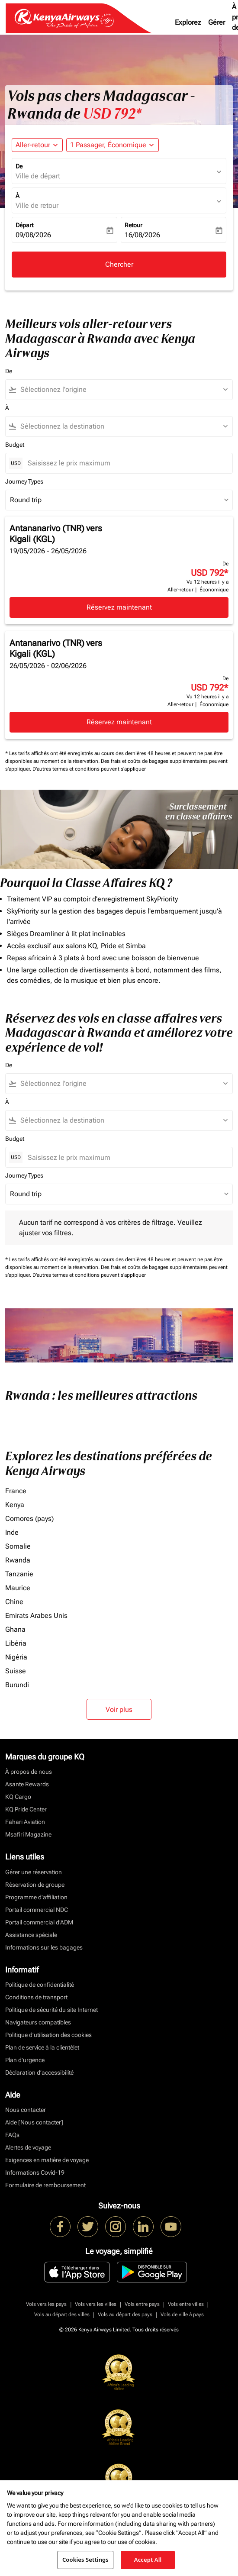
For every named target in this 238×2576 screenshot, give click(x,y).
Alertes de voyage (28, 2147)
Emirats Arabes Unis (36, 1615)
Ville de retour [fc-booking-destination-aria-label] (37, 205)
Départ (24, 225)
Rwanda (17, 1560)
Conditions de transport (36, 1997)
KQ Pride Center (26, 1809)
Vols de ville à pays (182, 2314)
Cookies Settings (85, 2559)
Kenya (14, 1505)
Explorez (188, 22)
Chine (14, 1602)
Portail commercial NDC (36, 1909)
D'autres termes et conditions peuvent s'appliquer (89, 769)
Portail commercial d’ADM (39, 1922)
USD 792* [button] (112, 114)
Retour (133, 225)
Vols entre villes (186, 2304)
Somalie (18, 1546)
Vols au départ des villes (62, 2314)
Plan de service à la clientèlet (42, 2047)
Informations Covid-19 (34, 2172)
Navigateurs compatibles (38, 2022)
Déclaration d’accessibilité (39, 2072)
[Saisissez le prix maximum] (125, 463)
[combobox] (122, 389)
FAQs (12, 2134)
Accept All (148, 2559)
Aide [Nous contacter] (34, 2122)
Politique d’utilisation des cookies (48, 2034)
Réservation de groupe (34, 1884)
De (19, 166)
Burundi (17, 1685)
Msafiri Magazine (28, 1834)
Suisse (15, 1671)
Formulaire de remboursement (45, 2185)
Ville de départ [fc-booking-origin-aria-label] (38, 176)
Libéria (15, 1643)
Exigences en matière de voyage (47, 2159)
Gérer (216, 22)
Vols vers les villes (95, 2304)
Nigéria (16, 1657)
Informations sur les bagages (44, 1947)
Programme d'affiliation (36, 1897)
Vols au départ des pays (125, 2314)
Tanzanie (19, 1574)
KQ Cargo (18, 1796)
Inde (12, 1532)
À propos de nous (28, 1771)
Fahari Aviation (25, 1821)
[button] (112, 145)
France (15, 1491)
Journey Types (24, 481)
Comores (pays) (29, 1518)
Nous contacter (25, 2109)
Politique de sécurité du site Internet (51, 2009)
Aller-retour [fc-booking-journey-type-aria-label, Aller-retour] (33, 145)
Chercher (119, 264)
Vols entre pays (142, 2304)
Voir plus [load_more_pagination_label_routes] (119, 1709)
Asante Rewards (27, 1784)
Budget (14, 444)
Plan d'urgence (25, 2059)
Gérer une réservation (33, 1872)
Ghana (15, 1629)
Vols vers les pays (46, 2304)
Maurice (17, 1588)
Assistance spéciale (31, 1934)
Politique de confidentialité (39, 1984)
